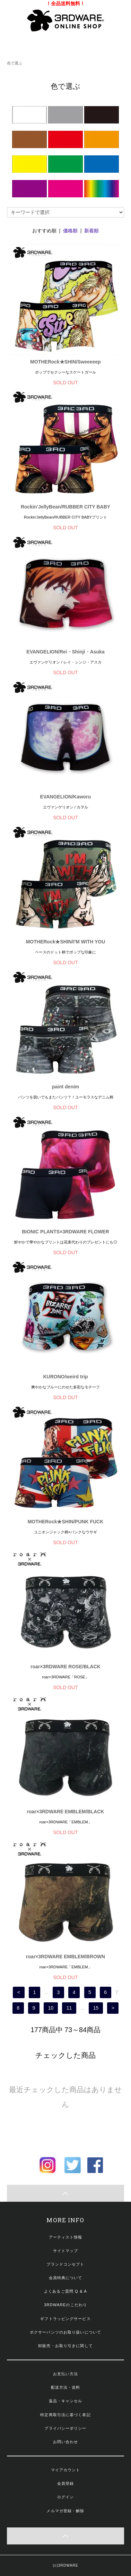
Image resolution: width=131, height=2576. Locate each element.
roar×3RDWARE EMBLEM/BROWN (65, 1956)
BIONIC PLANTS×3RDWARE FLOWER (65, 1231)
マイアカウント (65, 2470)
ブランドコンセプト (65, 2264)
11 (69, 2008)
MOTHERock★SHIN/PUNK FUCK (66, 1521)
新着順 (91, 230)
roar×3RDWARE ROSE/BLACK (65, 1666)
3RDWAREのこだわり (65, 2305)
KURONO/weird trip (65, 1376)
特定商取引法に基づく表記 (65, 2415)
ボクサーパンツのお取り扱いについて (65, 2332)
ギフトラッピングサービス (65, 2319)
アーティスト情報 (65, 2237)
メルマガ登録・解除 (65, 2511)
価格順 (70, 230)
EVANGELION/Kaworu (65, 796)
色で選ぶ (14, 63)
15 (96, 2008)
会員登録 (65, 2483)
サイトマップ (65, 2251)
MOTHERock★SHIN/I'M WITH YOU (65, 941)
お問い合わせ (65, 2442)
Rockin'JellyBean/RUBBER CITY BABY (65, 507)
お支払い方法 (65, 2374)
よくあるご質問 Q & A (65, 2291)
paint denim (65, 1086)
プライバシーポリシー (65, 2428)
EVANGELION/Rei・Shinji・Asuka (65, 651)
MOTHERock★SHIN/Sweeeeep (65, 362)
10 (51, 2008)
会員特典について (65, 2278)
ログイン (65, 2497)
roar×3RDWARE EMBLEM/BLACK (65, 1811)
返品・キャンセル (65, 2401)
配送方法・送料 (65, 2387)
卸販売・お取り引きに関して (65, 2346)
